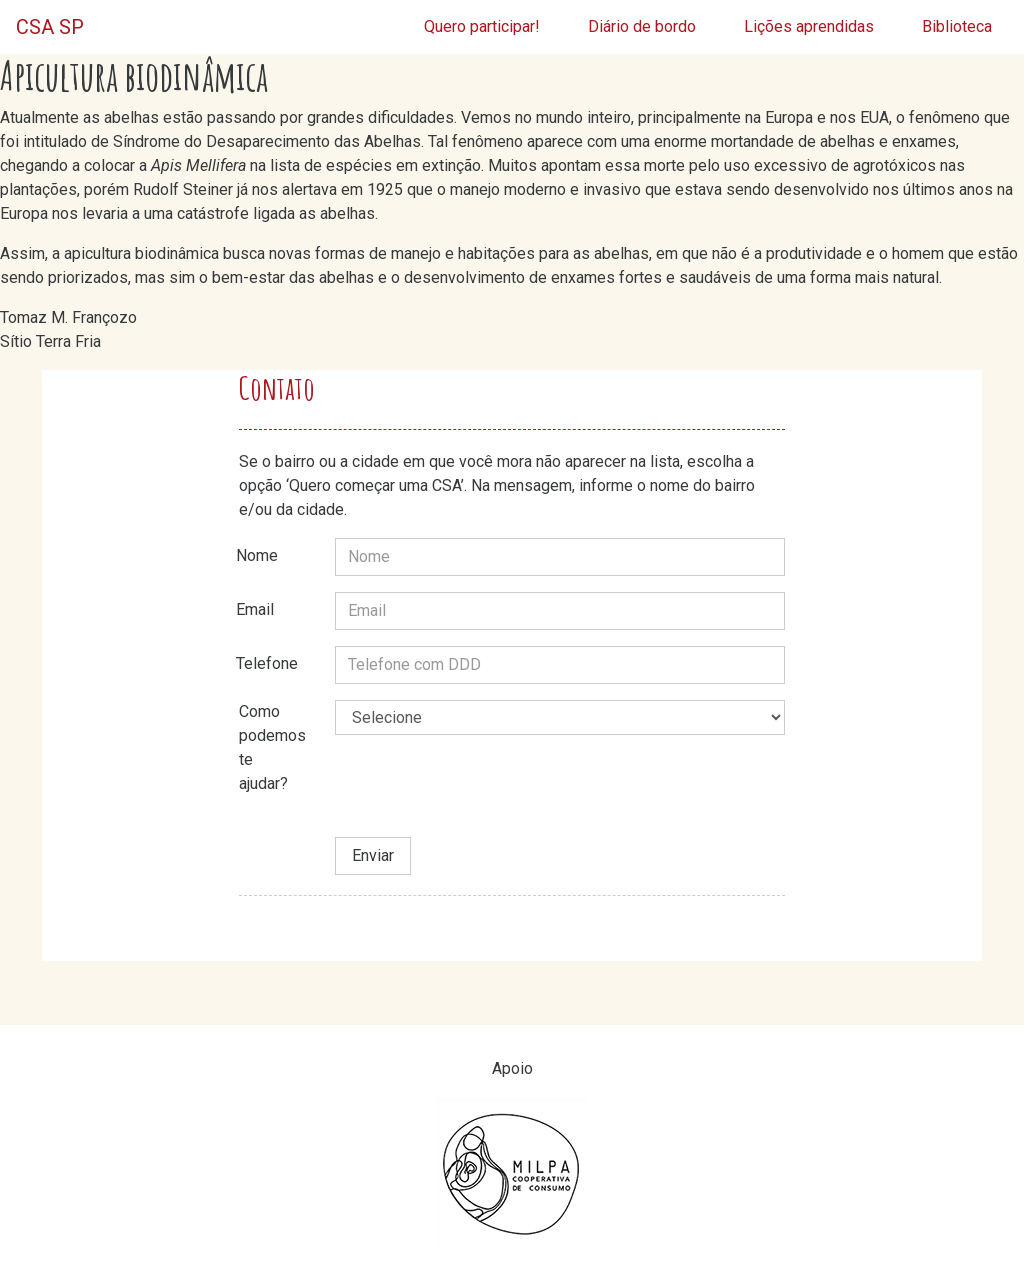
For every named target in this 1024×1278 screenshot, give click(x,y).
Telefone (267, 663)
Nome (257, 555)
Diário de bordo (642, 26)
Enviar (373, 855)
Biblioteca (957, 26)
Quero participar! (482, 26)
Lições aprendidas (809, 26)
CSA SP (50, 27)
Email (255, 609)
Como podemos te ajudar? (272, 747)
